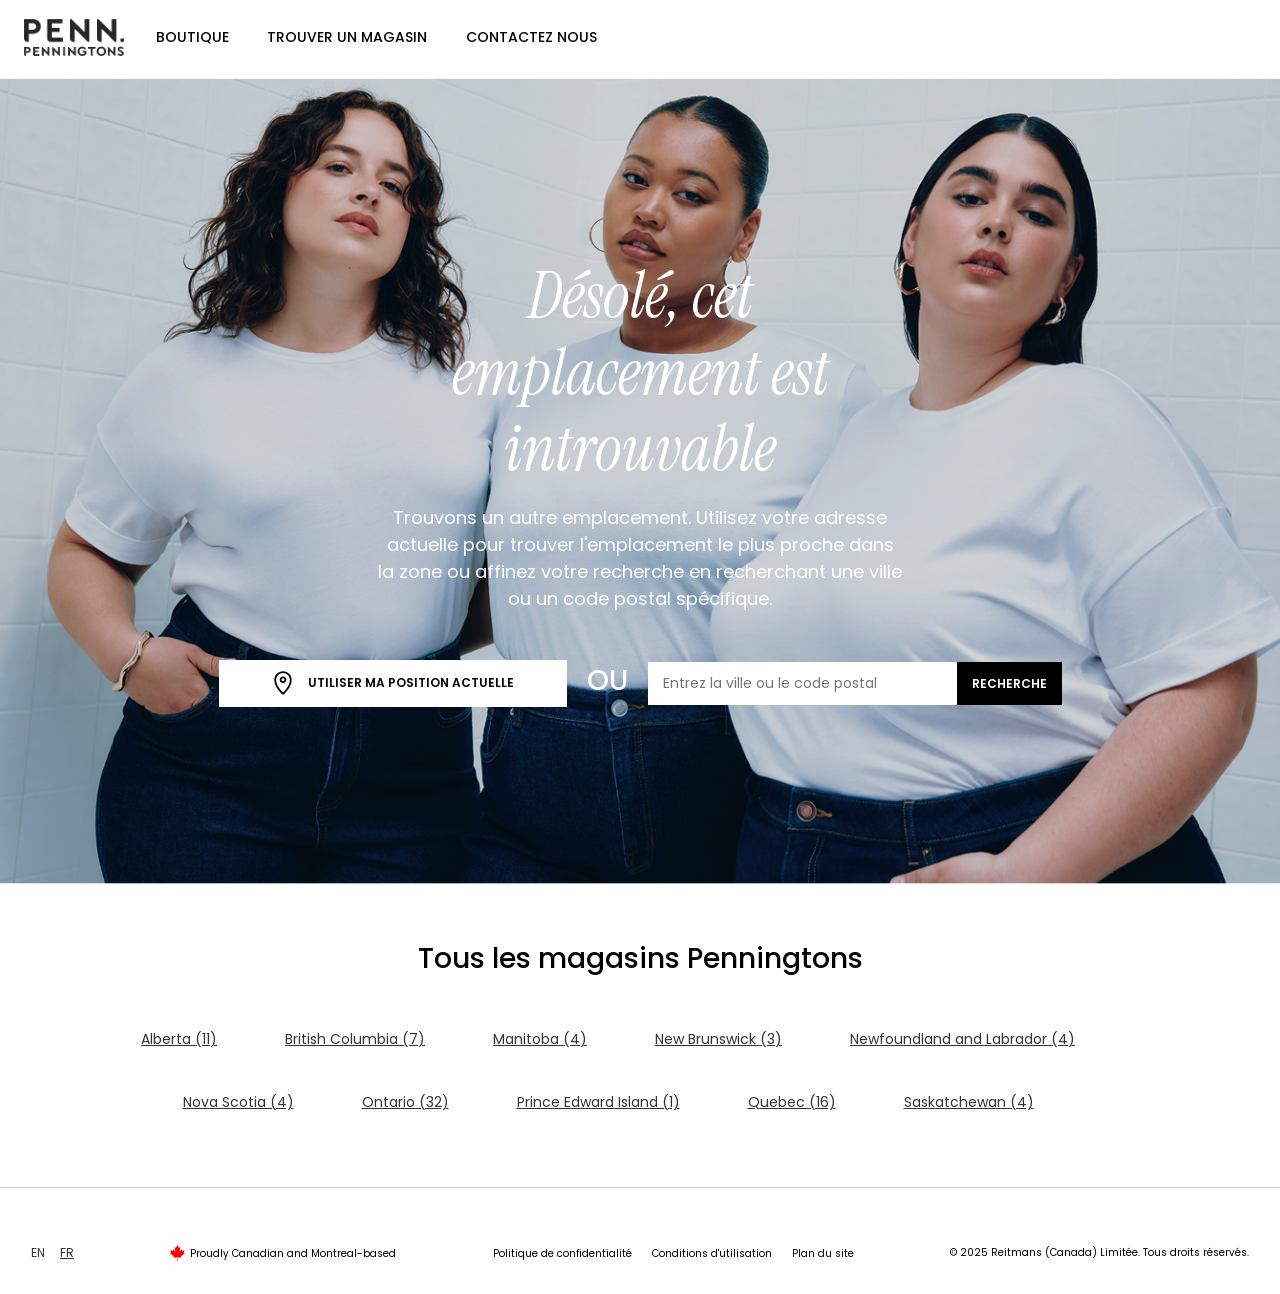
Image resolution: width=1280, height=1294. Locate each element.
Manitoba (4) (540, 1039)
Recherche (1009, 683)
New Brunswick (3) (718, 1039)
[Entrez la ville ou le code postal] (803, 683)
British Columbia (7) (355, 1039)
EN (38, 1252)
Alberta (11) (179, 1039)
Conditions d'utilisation (712, 1253)
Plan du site (823, 1253)
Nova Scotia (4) (238, 1102)
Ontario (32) (405, 1102)
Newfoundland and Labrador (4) (962, 1039)
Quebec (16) (792, 1102)
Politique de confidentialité (562, 1253)
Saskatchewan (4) (969, 1102)
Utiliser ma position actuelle (392, 683)
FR (67, 1252)
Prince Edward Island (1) (598, 1102)
